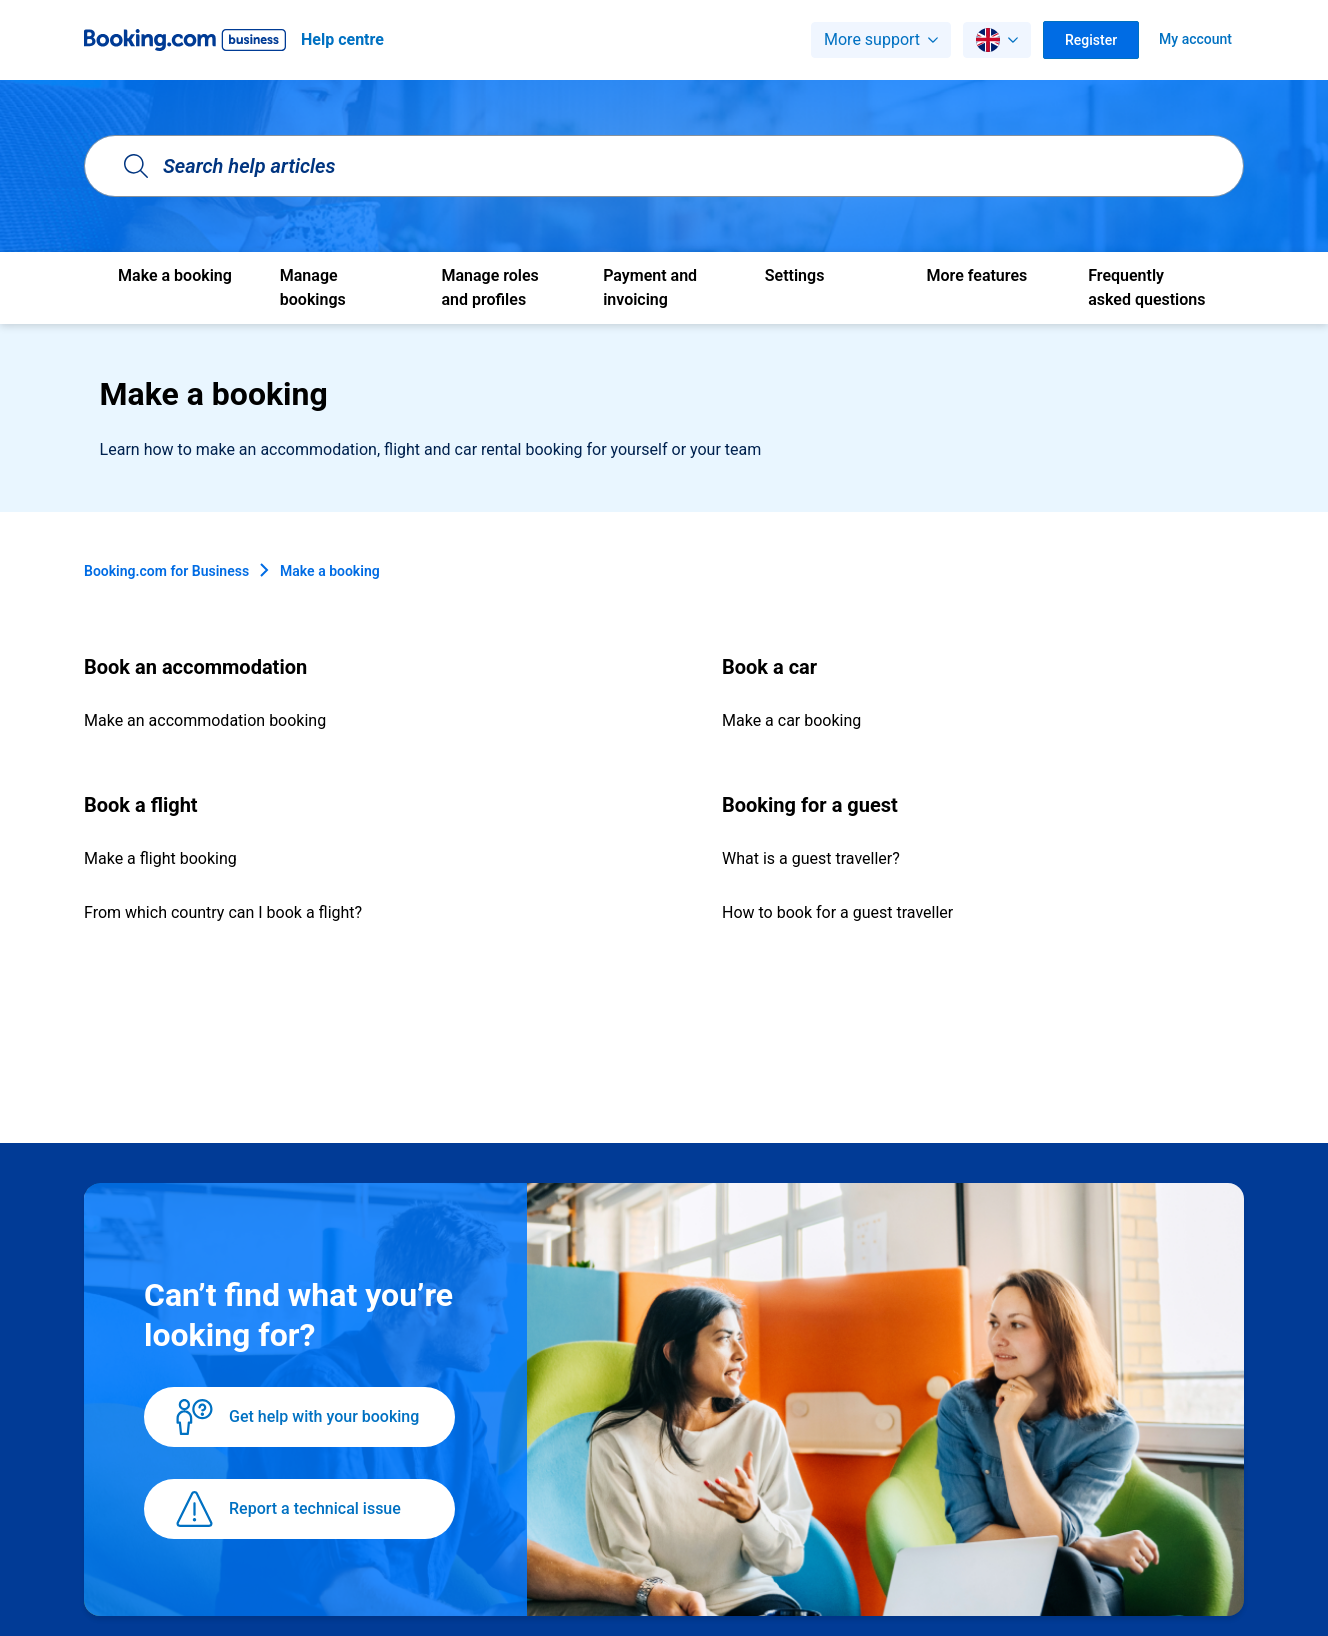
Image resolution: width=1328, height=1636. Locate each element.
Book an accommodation (195, 667)
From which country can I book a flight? (223, 912)
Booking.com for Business (166, 571)
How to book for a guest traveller (837, 912)
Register (1091, 40)
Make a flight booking (160, 858)
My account (1195, 39)
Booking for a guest (810, 805)
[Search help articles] (664, 166)
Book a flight (141, 805)
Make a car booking (791, 720)
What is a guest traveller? (811, 858)
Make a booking (330, 571)
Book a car (769, 667)
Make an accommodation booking (205, 720)
